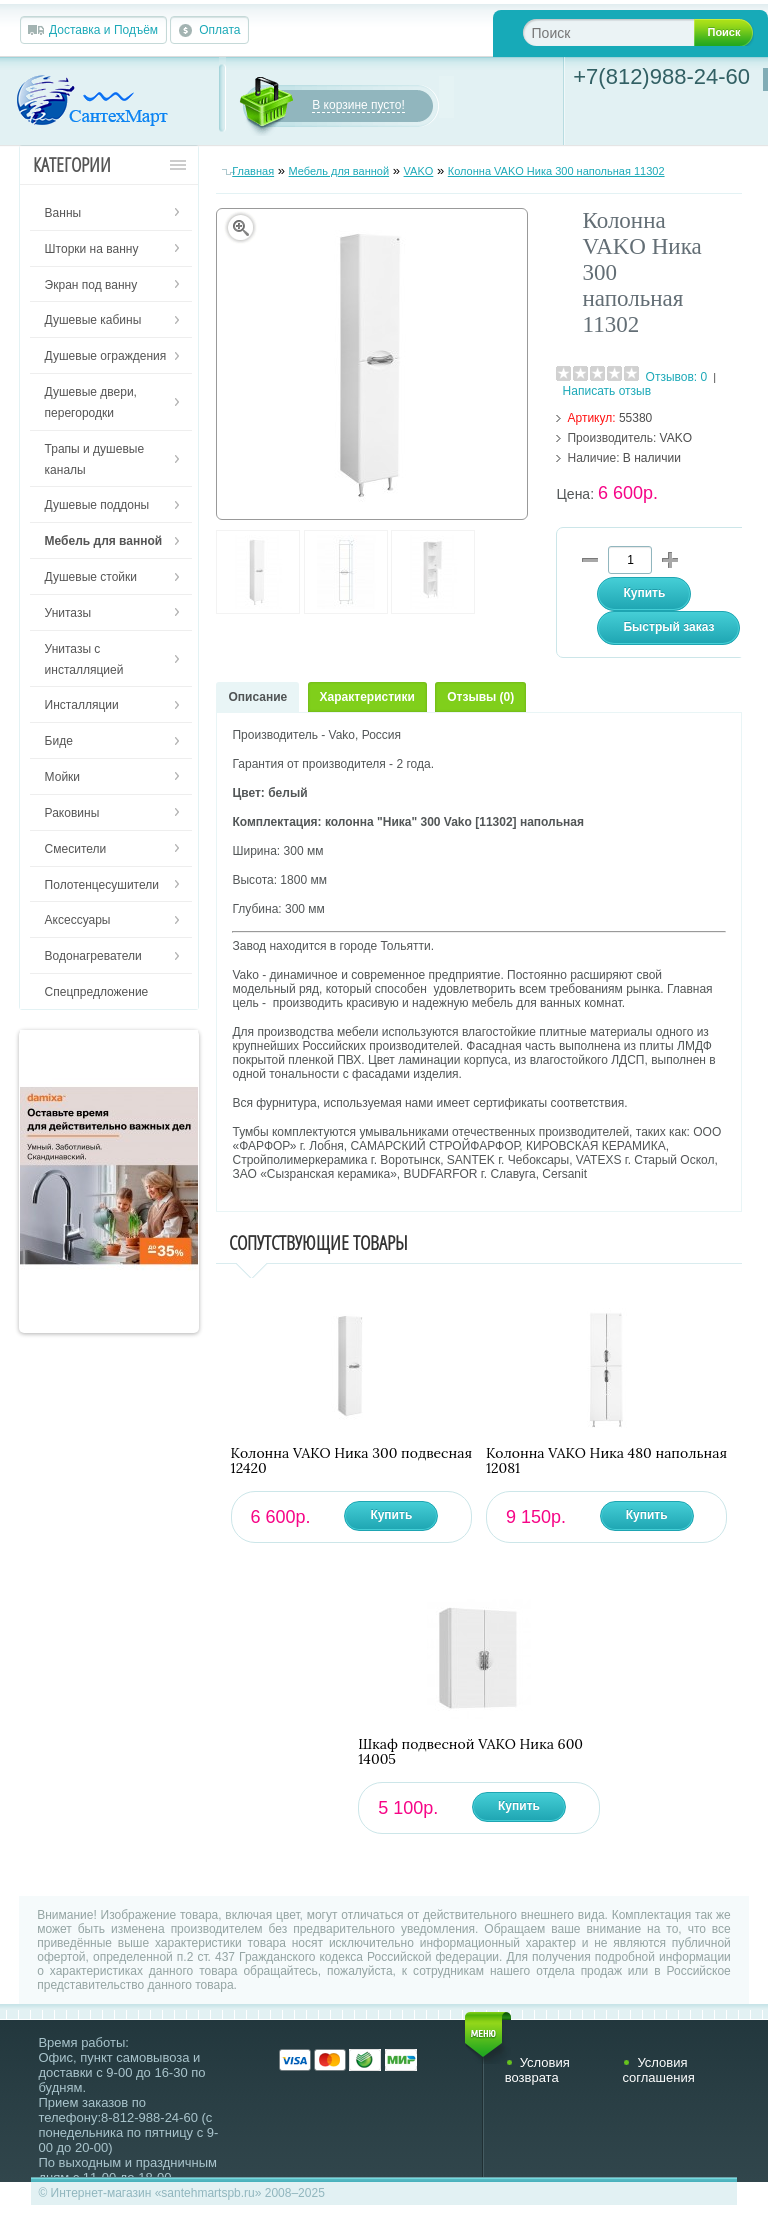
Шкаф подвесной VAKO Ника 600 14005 (470, 1752)
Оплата (219, 30)
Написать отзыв (607, 391)
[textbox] (624, 32)
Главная (253, 171)
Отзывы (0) (480, 697)
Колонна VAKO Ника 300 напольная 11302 (556, 171)
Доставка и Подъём (103, 30)
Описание (257, 697)
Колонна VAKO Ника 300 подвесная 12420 (351, 1461)
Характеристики (367, 697)
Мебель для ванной (339, 171)
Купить (391, 1515)
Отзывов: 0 (677, 377)
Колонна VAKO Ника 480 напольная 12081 (606, 1461)
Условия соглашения (658, 2070)
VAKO (419, 171)
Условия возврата (537, 2070)
